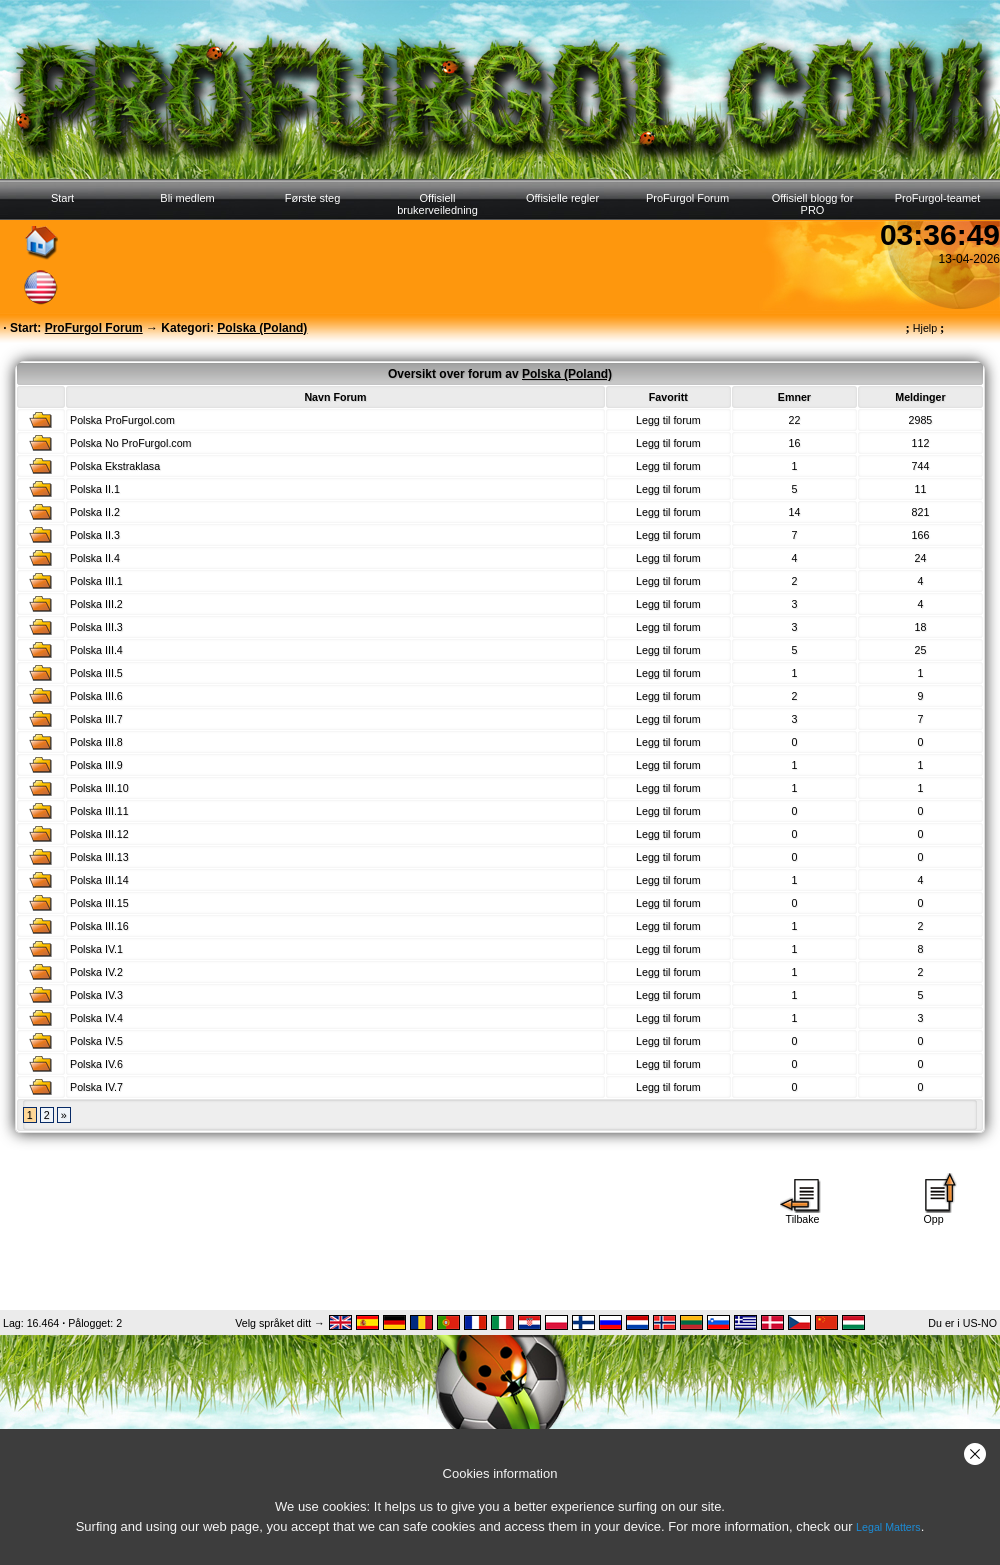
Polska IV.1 (96, 949)
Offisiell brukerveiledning (437, 204)
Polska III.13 (99, 857)
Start (62, 198)
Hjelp (925, 328)
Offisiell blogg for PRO (813, 204)
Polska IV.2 (96, 972)
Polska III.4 (96, 650)
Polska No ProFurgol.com (130, 443)
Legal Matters (888, 1527)
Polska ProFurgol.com (122, 420)
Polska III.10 (99, 788)
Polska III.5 (96, 673)
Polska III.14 (99, 880)
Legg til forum (668, 420)
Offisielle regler (562, 198)
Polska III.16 (99, 926)
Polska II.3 (95, 535)
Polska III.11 (99, 811)
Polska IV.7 (96, 1087)
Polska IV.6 (96, 1064)
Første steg (313, 198)
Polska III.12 (99, 834)
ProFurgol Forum (687, 198)
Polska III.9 (96, 765)
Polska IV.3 (96, 995)
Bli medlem (187, 198)
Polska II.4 (95, 558)
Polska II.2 (95, 512)
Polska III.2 (96, 604)
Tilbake (803, 1214)
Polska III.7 (96, 719)
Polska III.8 (96, 742)
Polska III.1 (96, 581)
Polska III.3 (96, 627)
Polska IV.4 (96, 1018)
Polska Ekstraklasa (115, 466)
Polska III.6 (96, 696)
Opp (934, 1214)
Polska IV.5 (96, 1041)
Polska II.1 (95, 489)
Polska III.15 (99, 903)
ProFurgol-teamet (938, 198)
